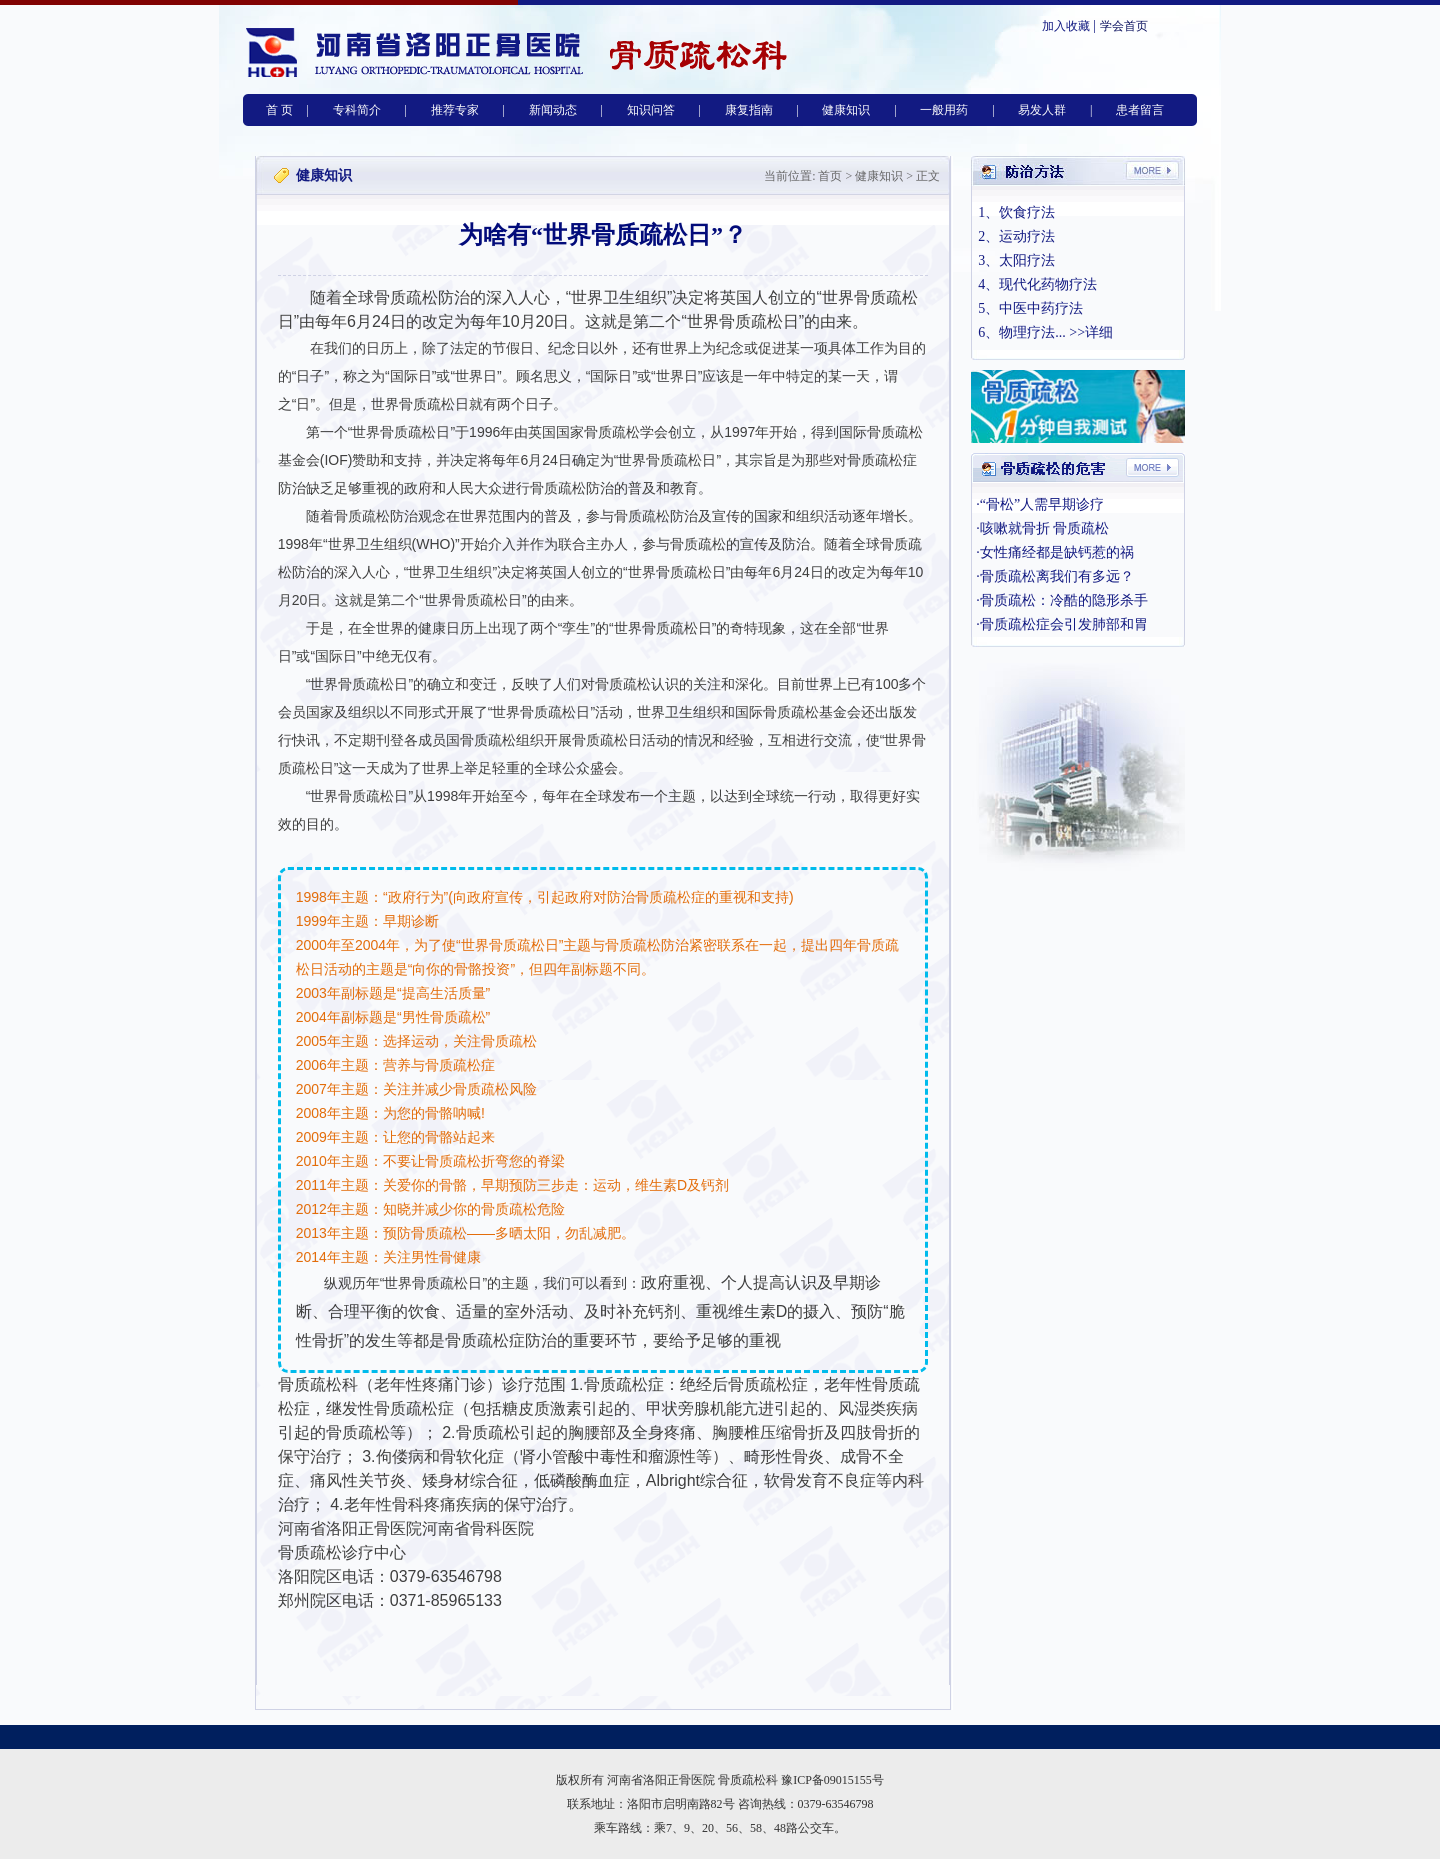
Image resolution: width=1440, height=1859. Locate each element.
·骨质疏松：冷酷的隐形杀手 (1062, 600)
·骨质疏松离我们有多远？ (1055, 576)
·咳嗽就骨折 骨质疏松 (1042, 528)
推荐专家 (455, 110)
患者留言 (1140, 110)
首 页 (279, 110)
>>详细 (1091, 332)
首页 (828, 176)
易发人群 (1042, 110)
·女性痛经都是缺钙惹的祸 (1055, 552)
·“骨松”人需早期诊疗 (1040, 504)
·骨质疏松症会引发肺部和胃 (1062, 624)
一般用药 (944, 110)
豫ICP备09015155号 (832, 1780)
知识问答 (651, 110)
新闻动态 (553, 110)
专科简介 (357, 110)
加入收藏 (1066, 26)
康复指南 (749, 110)
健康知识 (846, 110)
